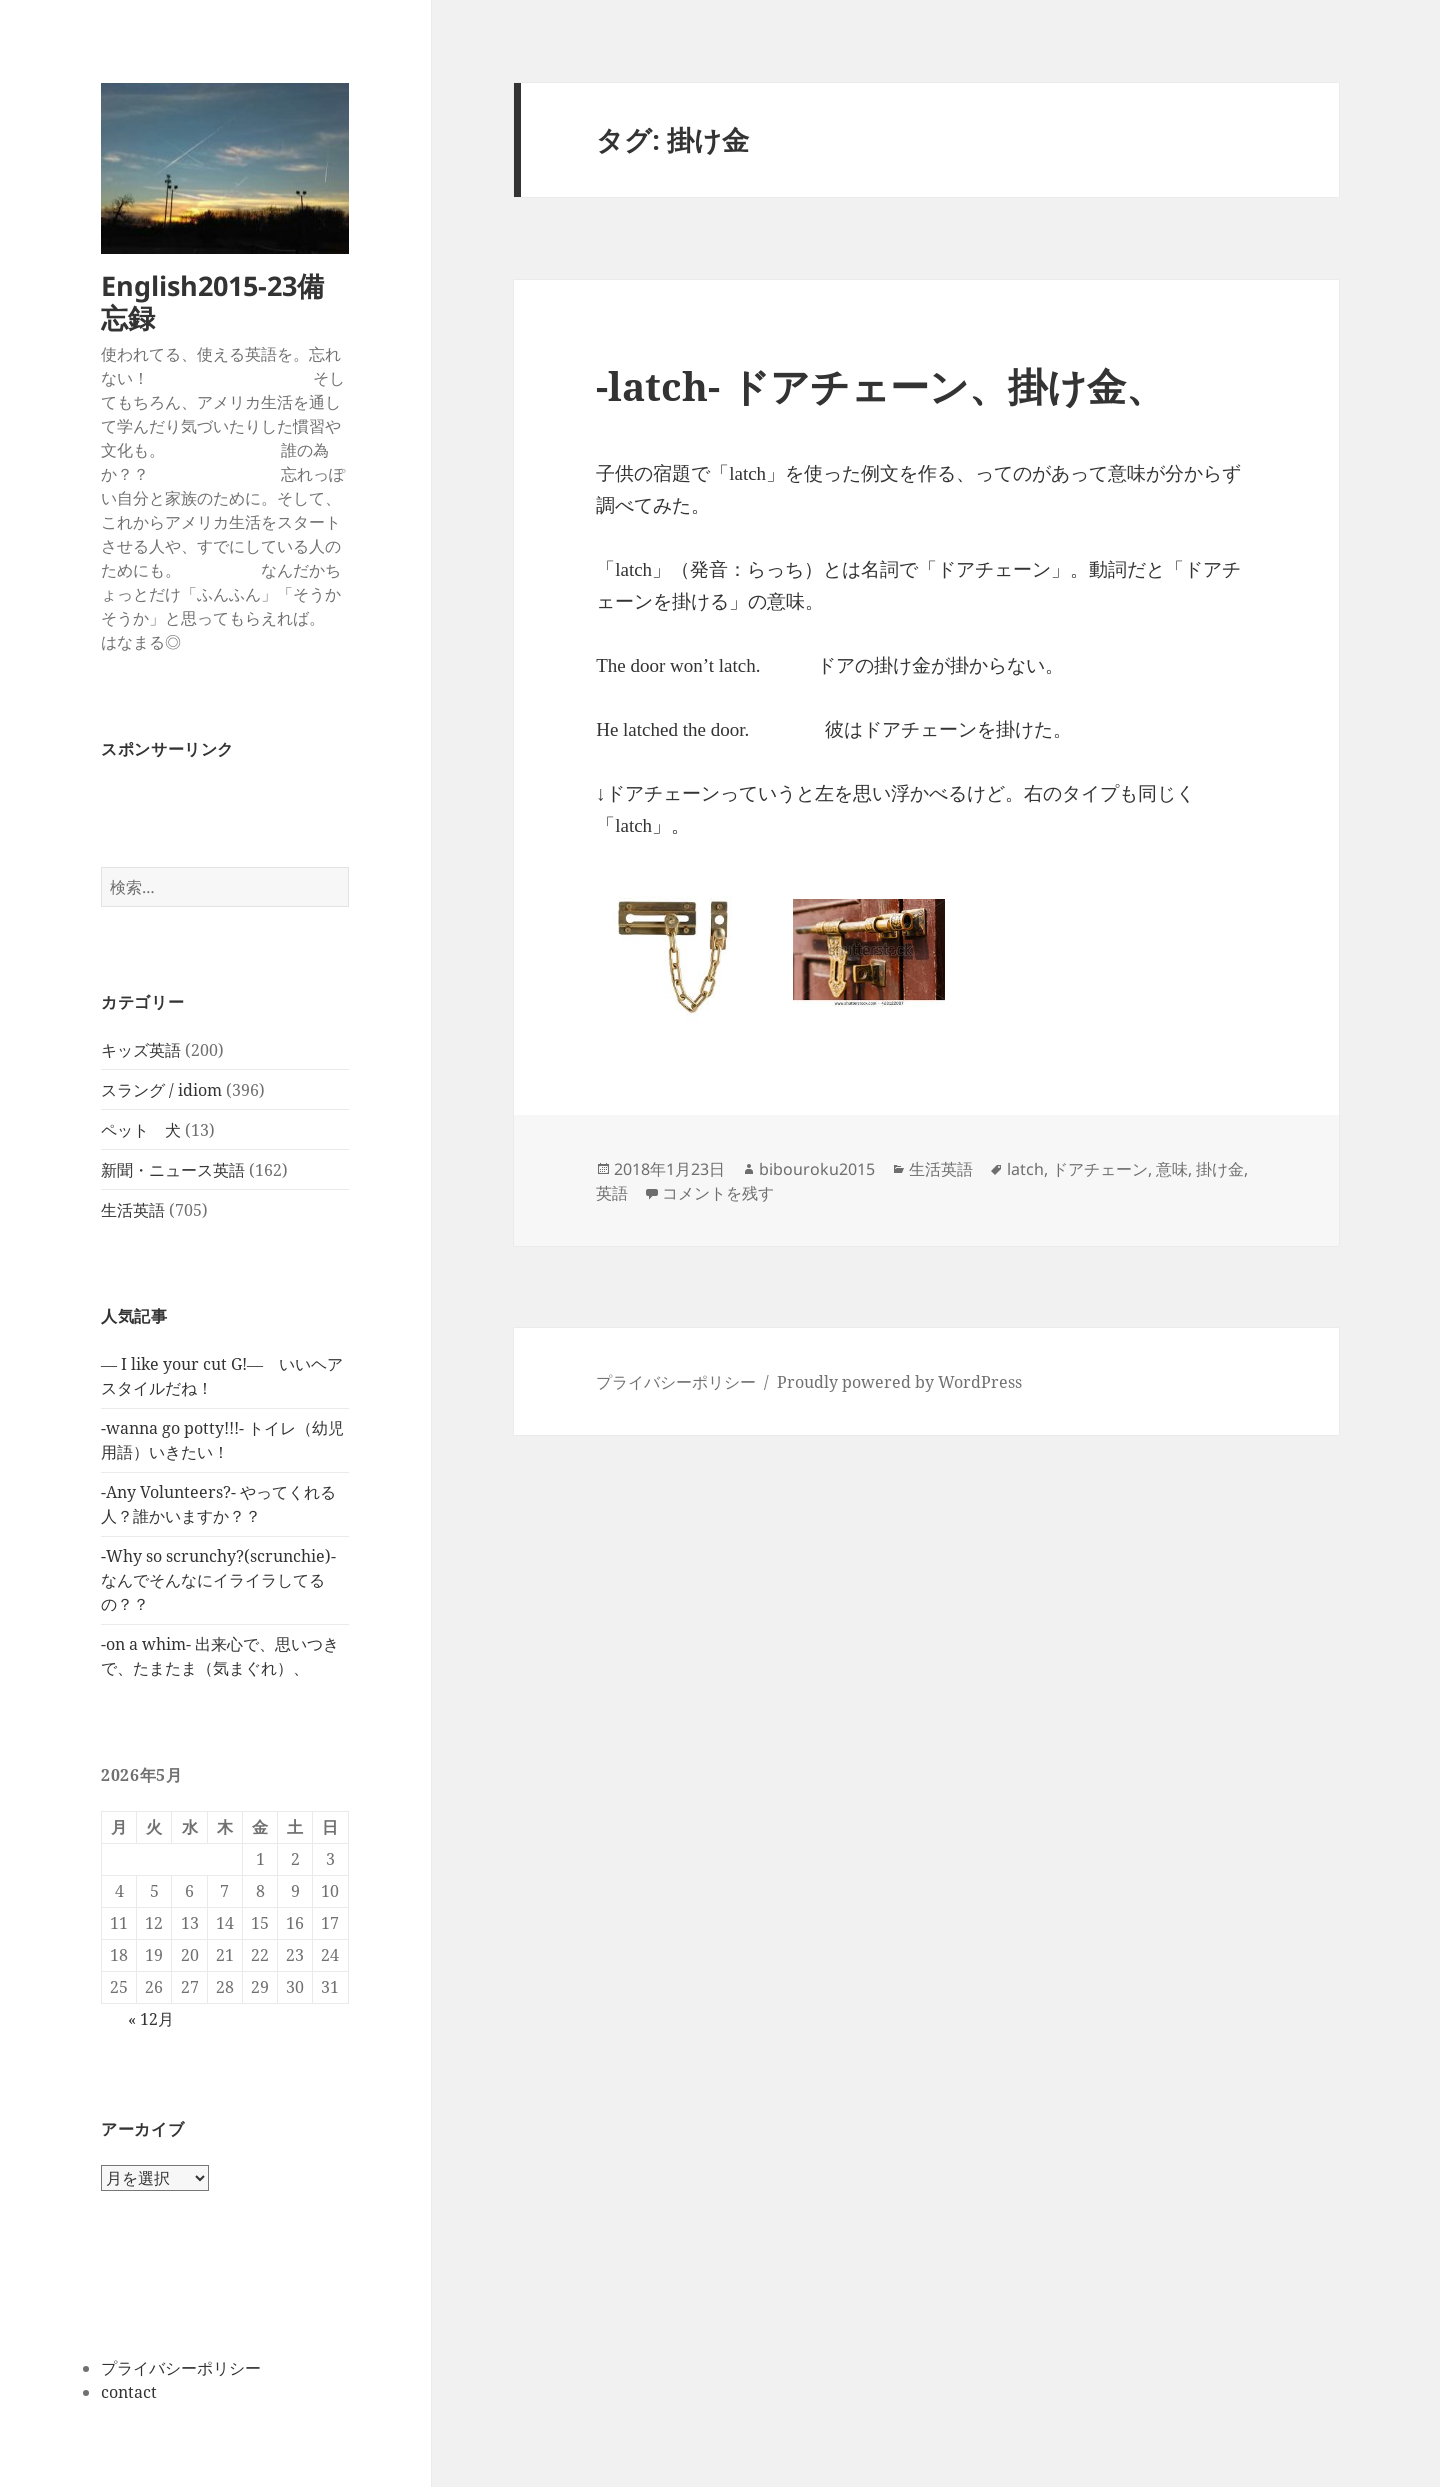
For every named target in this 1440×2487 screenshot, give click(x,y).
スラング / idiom (161, 1090)
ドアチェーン (1100, 1169)
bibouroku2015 (817, 1169)
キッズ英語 (141, 1050)
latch (1025, 1169)
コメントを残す (718, 1193)
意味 (1172, 1169)
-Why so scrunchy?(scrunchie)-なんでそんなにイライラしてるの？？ (218, 1580)
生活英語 (133, 1210)
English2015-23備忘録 (212, 301)
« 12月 (151, 2019)
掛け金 (1220, 1169)
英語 (612, 1193)
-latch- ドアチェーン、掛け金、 (880, 385)
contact (129, 2392)
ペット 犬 (141, 1130)
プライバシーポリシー (181, 2368)
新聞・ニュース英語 (173, 1170)
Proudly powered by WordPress (899, 1382)
